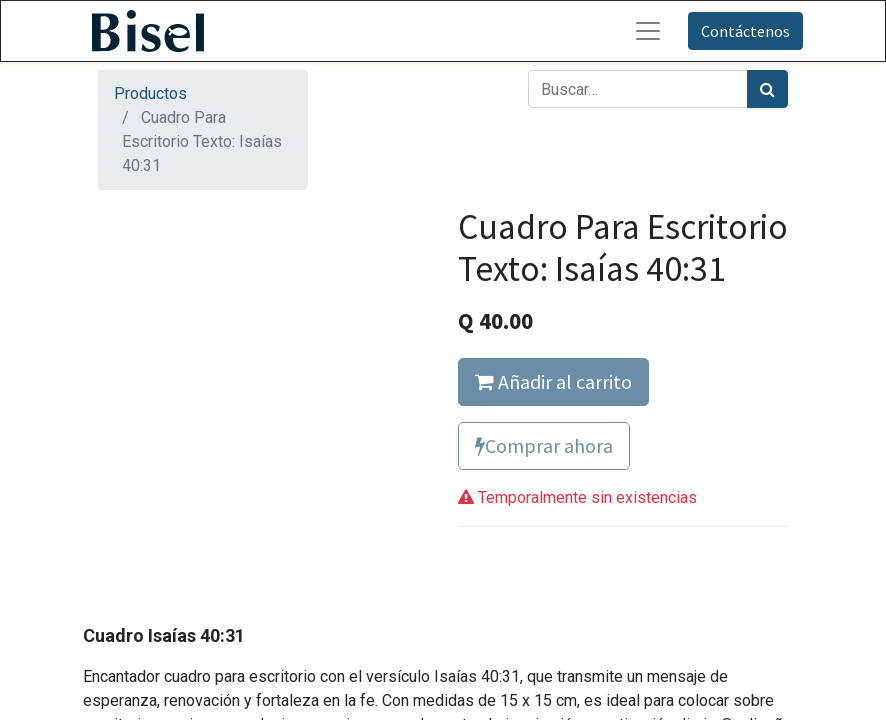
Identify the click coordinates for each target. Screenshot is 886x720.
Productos (150, 93)
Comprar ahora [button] (544, 445)
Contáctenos (745, 31)
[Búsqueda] (767, 89)
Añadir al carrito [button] (553, 381)
